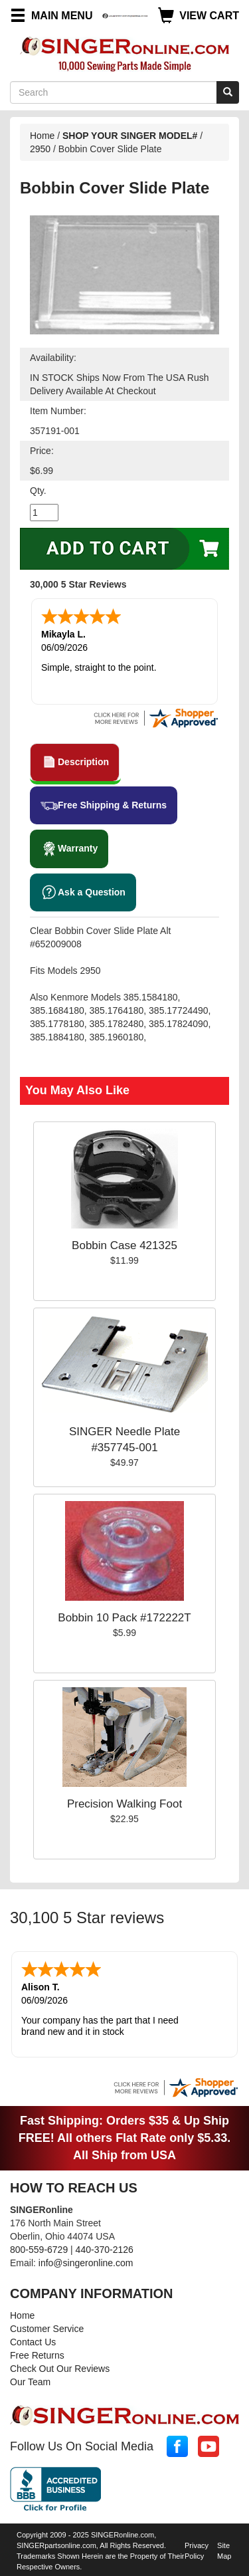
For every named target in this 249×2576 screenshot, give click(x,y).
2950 (40, 149)
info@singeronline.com (86, 2263)
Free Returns (37, 2355)
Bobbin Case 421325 (124, 1245)
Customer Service (47, 2328)
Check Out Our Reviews (60, 2368)
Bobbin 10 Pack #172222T (124, 1617)
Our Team (30, 2382)
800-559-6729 (39, 2249)
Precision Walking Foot (124, 1804)
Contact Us (33, 2342)
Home (42, 135)
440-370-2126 (104, 2249)
